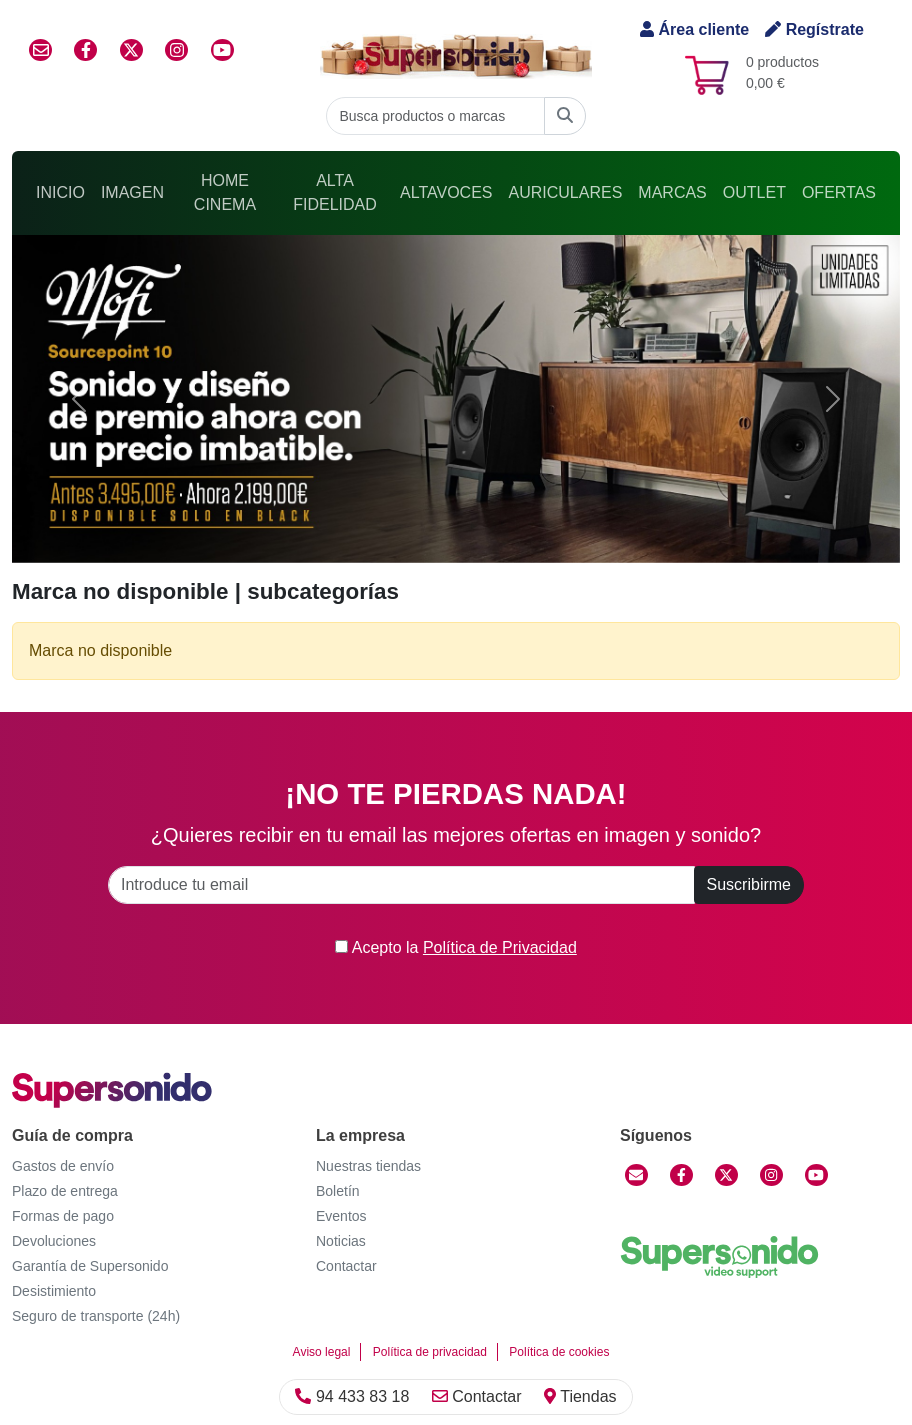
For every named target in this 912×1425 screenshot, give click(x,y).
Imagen (132, 192)
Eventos (341, 1216)
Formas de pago (63, 1216)
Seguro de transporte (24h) (96, 1316)
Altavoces (446, 192)
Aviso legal (322, 1352)
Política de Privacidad (500, 947)
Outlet (754, 192)
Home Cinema (225, 192)
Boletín (338, 1191)
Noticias (341, 1241)
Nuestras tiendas (368, 1166)
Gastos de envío (63, 1166)
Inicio (60, 192)
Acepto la (456, 947)
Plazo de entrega (65, 1191)
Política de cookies (559, 1352)
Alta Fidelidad (335, 192)
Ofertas (839, 192)
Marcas (672, 192)
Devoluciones (54, 1241)
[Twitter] (726, 1175)
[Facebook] (681, 1175)
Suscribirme (749, 884)
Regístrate (814, 29)
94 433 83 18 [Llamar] (352, 1396)
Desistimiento (54, 1291)
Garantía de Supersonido (90, 1266)
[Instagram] (771, 1175)
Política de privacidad (430, 1352)
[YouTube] (816, 1175)
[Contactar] (636, 1175)
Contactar (477, 1396)
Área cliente (694, 29)
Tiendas (580, 1396)
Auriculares (566, 192)
